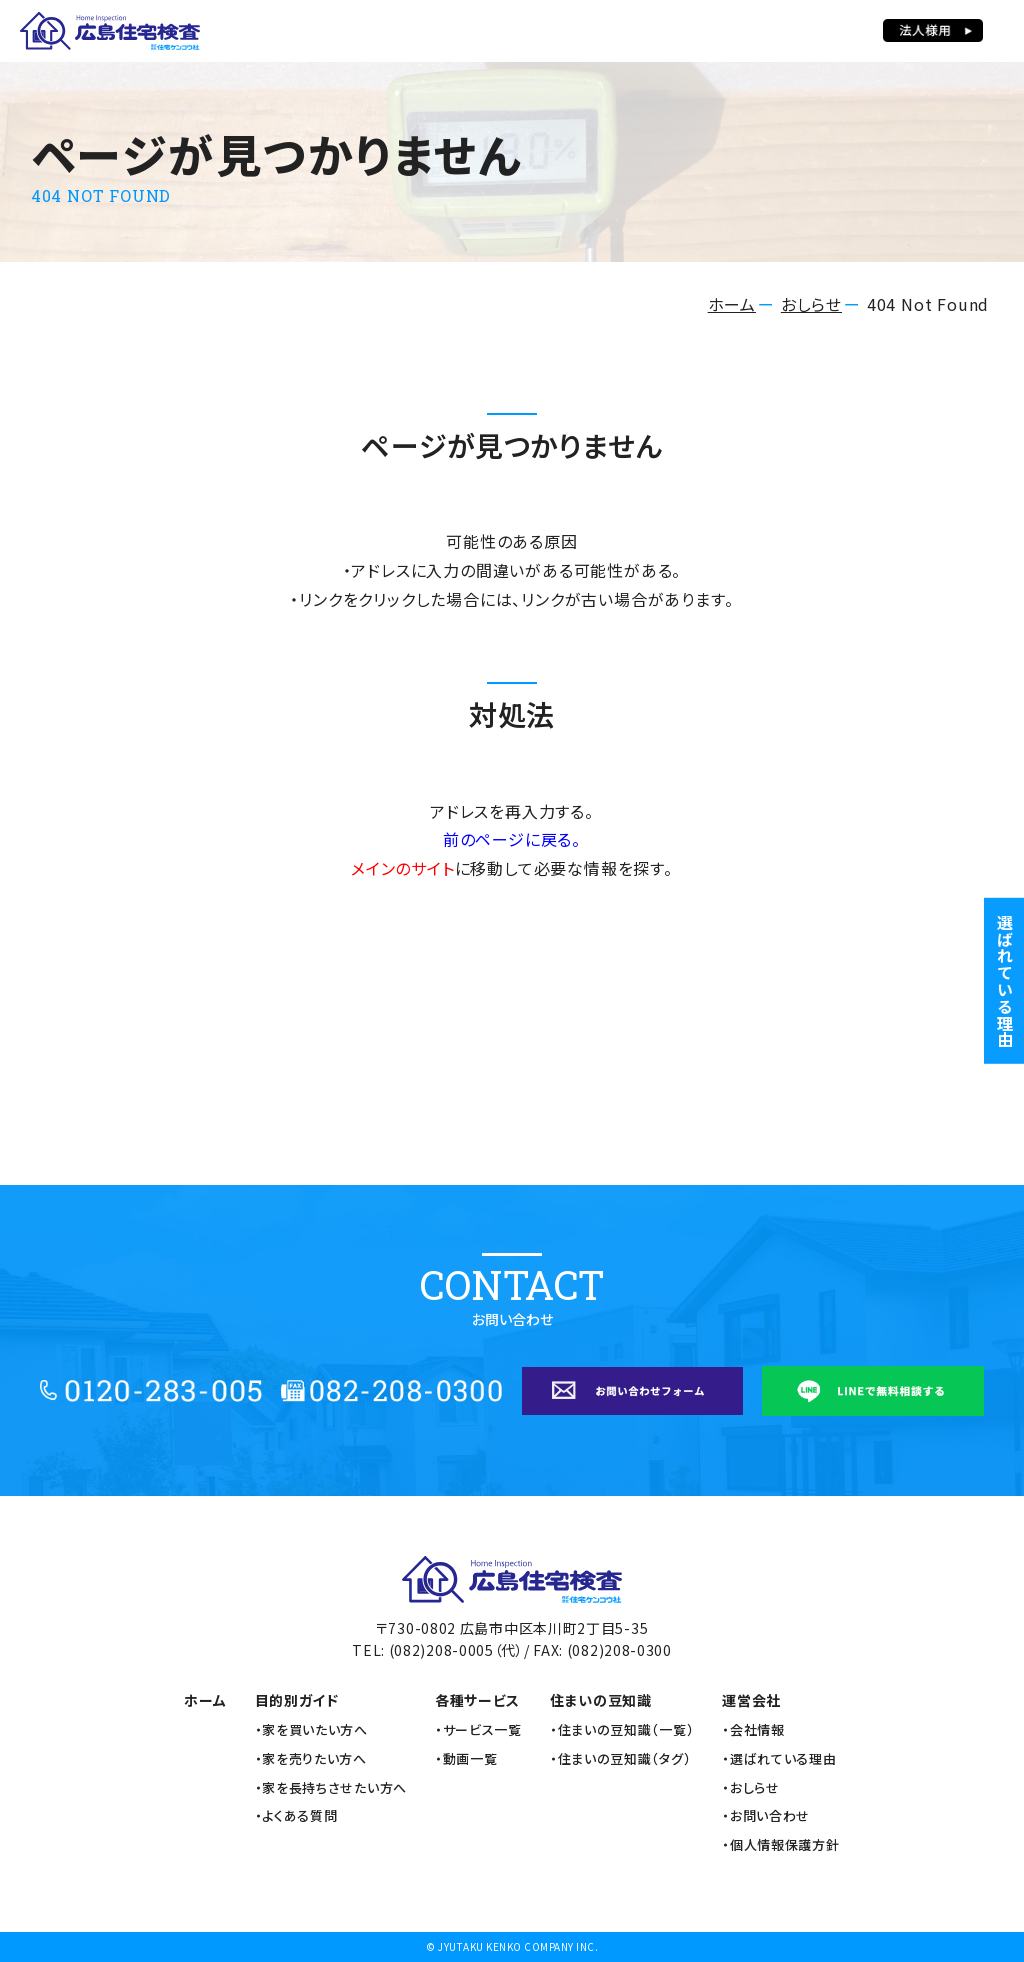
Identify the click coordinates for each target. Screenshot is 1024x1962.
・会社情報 (753, 1730)
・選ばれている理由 (779, 1759)
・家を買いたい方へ (311, 1730)
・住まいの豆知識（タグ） (620, 1759)
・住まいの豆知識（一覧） (622, 1730)
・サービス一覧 (478, 1730)
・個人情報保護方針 (780, 1845)
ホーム (732, 304)
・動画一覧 (466, 1759)
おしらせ (811, 304)
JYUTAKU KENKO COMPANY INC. (518, 1946)
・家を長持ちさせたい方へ (331, 1788)
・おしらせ (751, 1788)
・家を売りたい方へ (311, 1759)
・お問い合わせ (766, 1816)
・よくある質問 (296, 1816)
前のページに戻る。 (512, 839)
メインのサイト (403, 868)
